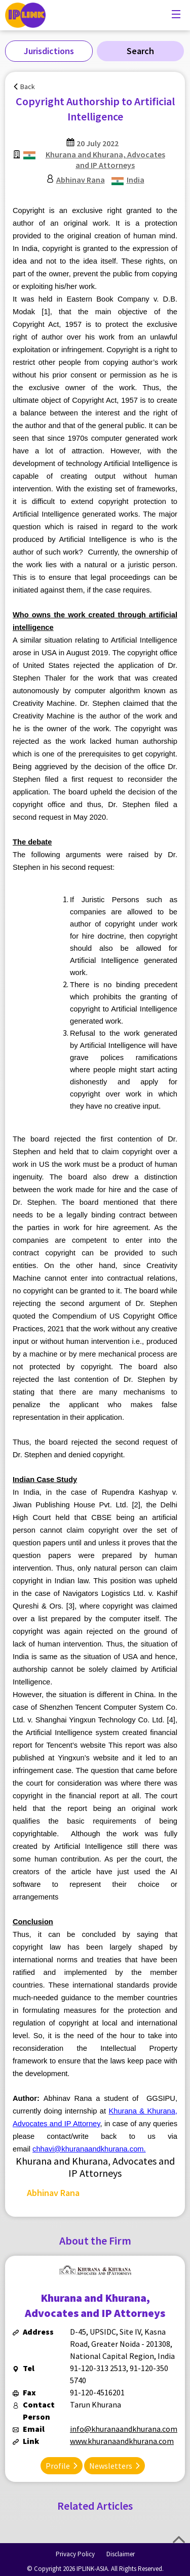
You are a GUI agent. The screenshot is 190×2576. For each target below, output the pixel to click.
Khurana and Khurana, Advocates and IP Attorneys (105, 159)
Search (140, 51)
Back (27, 86)
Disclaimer (120, 2554)
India (135, 180)
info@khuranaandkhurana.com (123, 2429)
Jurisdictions (49, 51)
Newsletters (110, 2466)
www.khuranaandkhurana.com (122, 2441)
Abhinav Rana (80, 180)
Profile (58, 2466)
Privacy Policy (75, 2554)
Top (179, 2539)
